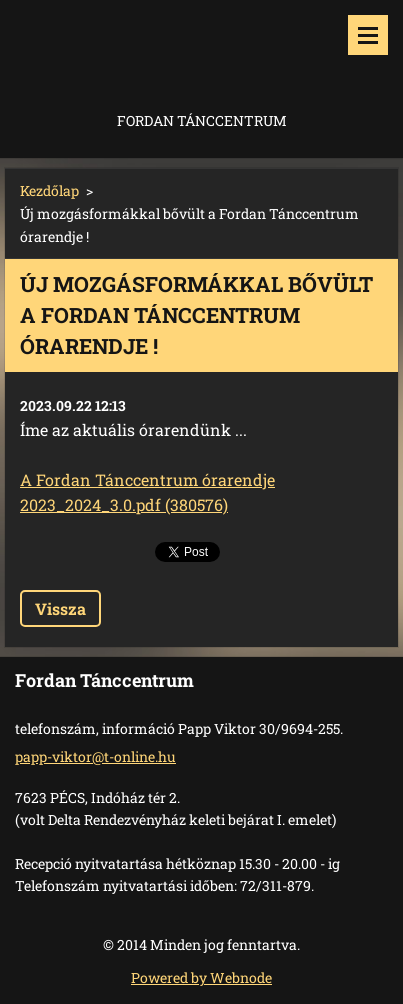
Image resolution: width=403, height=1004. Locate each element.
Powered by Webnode (201, 977)
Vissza (60, 608)
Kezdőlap (49, 190)
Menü (368, 35)
